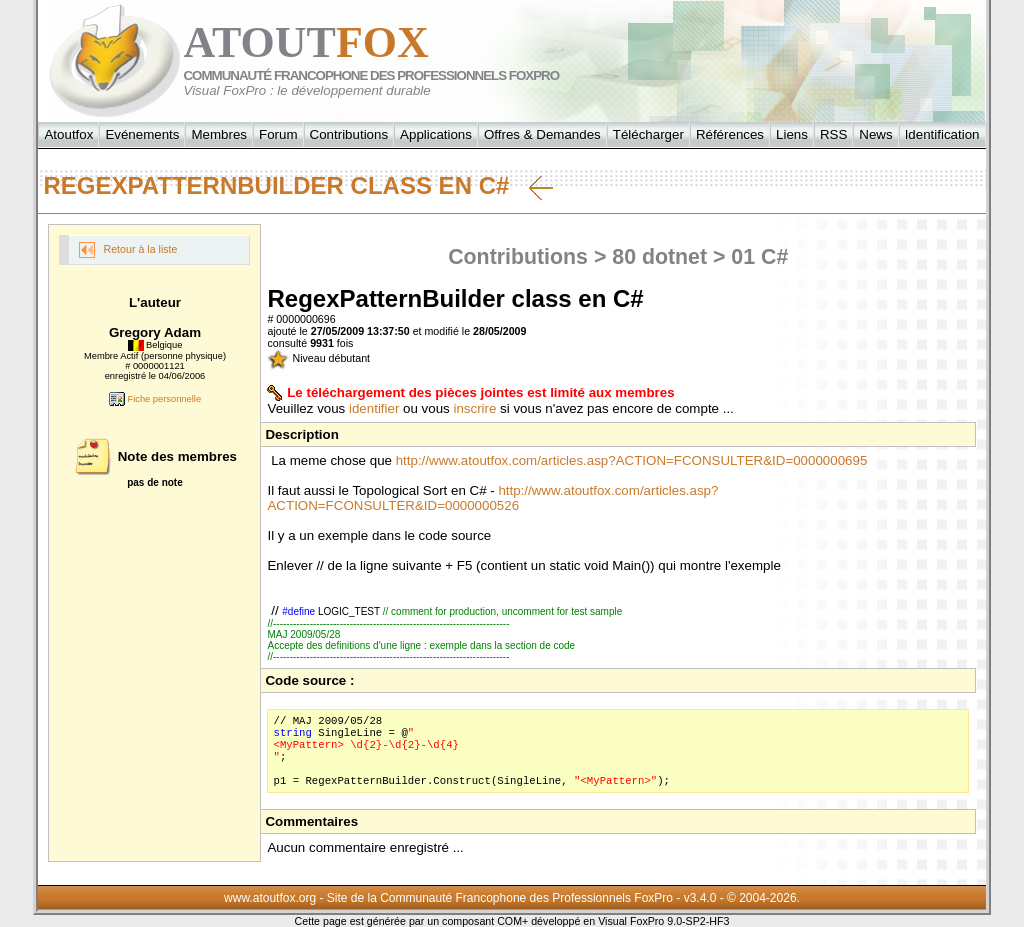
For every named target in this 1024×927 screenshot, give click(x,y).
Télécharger (648, 134)
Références (730, 134)
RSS (833, 134)
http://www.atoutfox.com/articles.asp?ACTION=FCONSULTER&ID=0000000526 (492, 498)
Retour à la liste (128, 250)
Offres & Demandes (542, 134)
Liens (792, 134)
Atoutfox (68, 134)
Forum (278, 134)
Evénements (142, 134)
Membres (219, 134)
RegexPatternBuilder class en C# (298, 186)
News (875, 134)
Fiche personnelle (155, 399)
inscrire (474, 408)
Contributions (349, 134)
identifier (374, 408)
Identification (942, 134)
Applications (436, 134)
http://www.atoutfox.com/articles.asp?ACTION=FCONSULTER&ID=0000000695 (632, 460)
